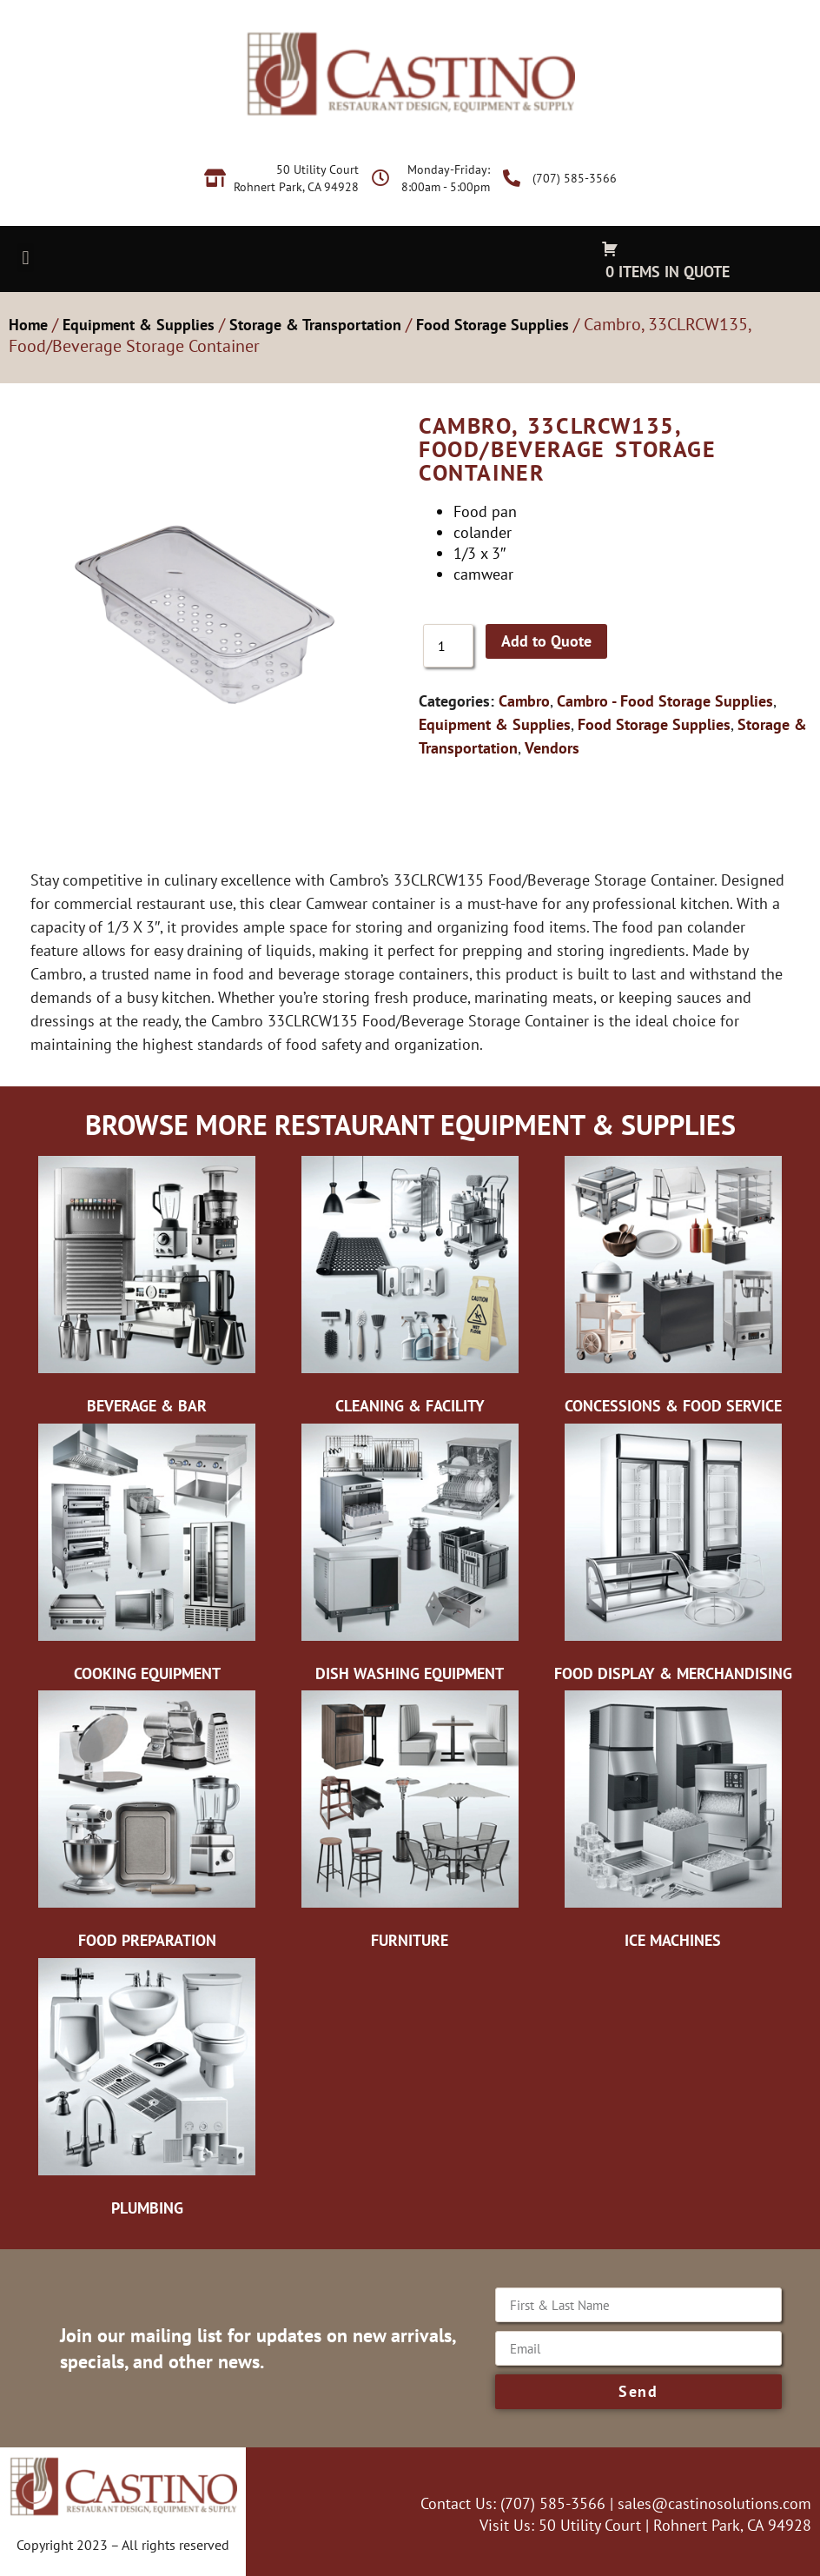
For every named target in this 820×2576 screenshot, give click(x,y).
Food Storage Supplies (492, 325)
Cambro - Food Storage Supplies (665, 701)
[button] (25, 257)
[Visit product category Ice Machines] (673, 1824)
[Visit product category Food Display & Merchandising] (673, 1557)
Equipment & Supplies (139, 325)
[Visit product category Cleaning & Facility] (410, 1290)
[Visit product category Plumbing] (147, 2092)
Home (28, 325)
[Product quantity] (448, 645)
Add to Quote (546, 641)
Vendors (552, 748)
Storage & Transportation (315, 325)
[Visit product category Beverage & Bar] (147, 1290)
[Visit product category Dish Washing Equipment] (410, 1557)
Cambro (524, 701)
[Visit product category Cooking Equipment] (147, 1557)
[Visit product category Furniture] (410, 1824)
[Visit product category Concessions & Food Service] (673, 1290)
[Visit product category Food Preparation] (147, 1824)
